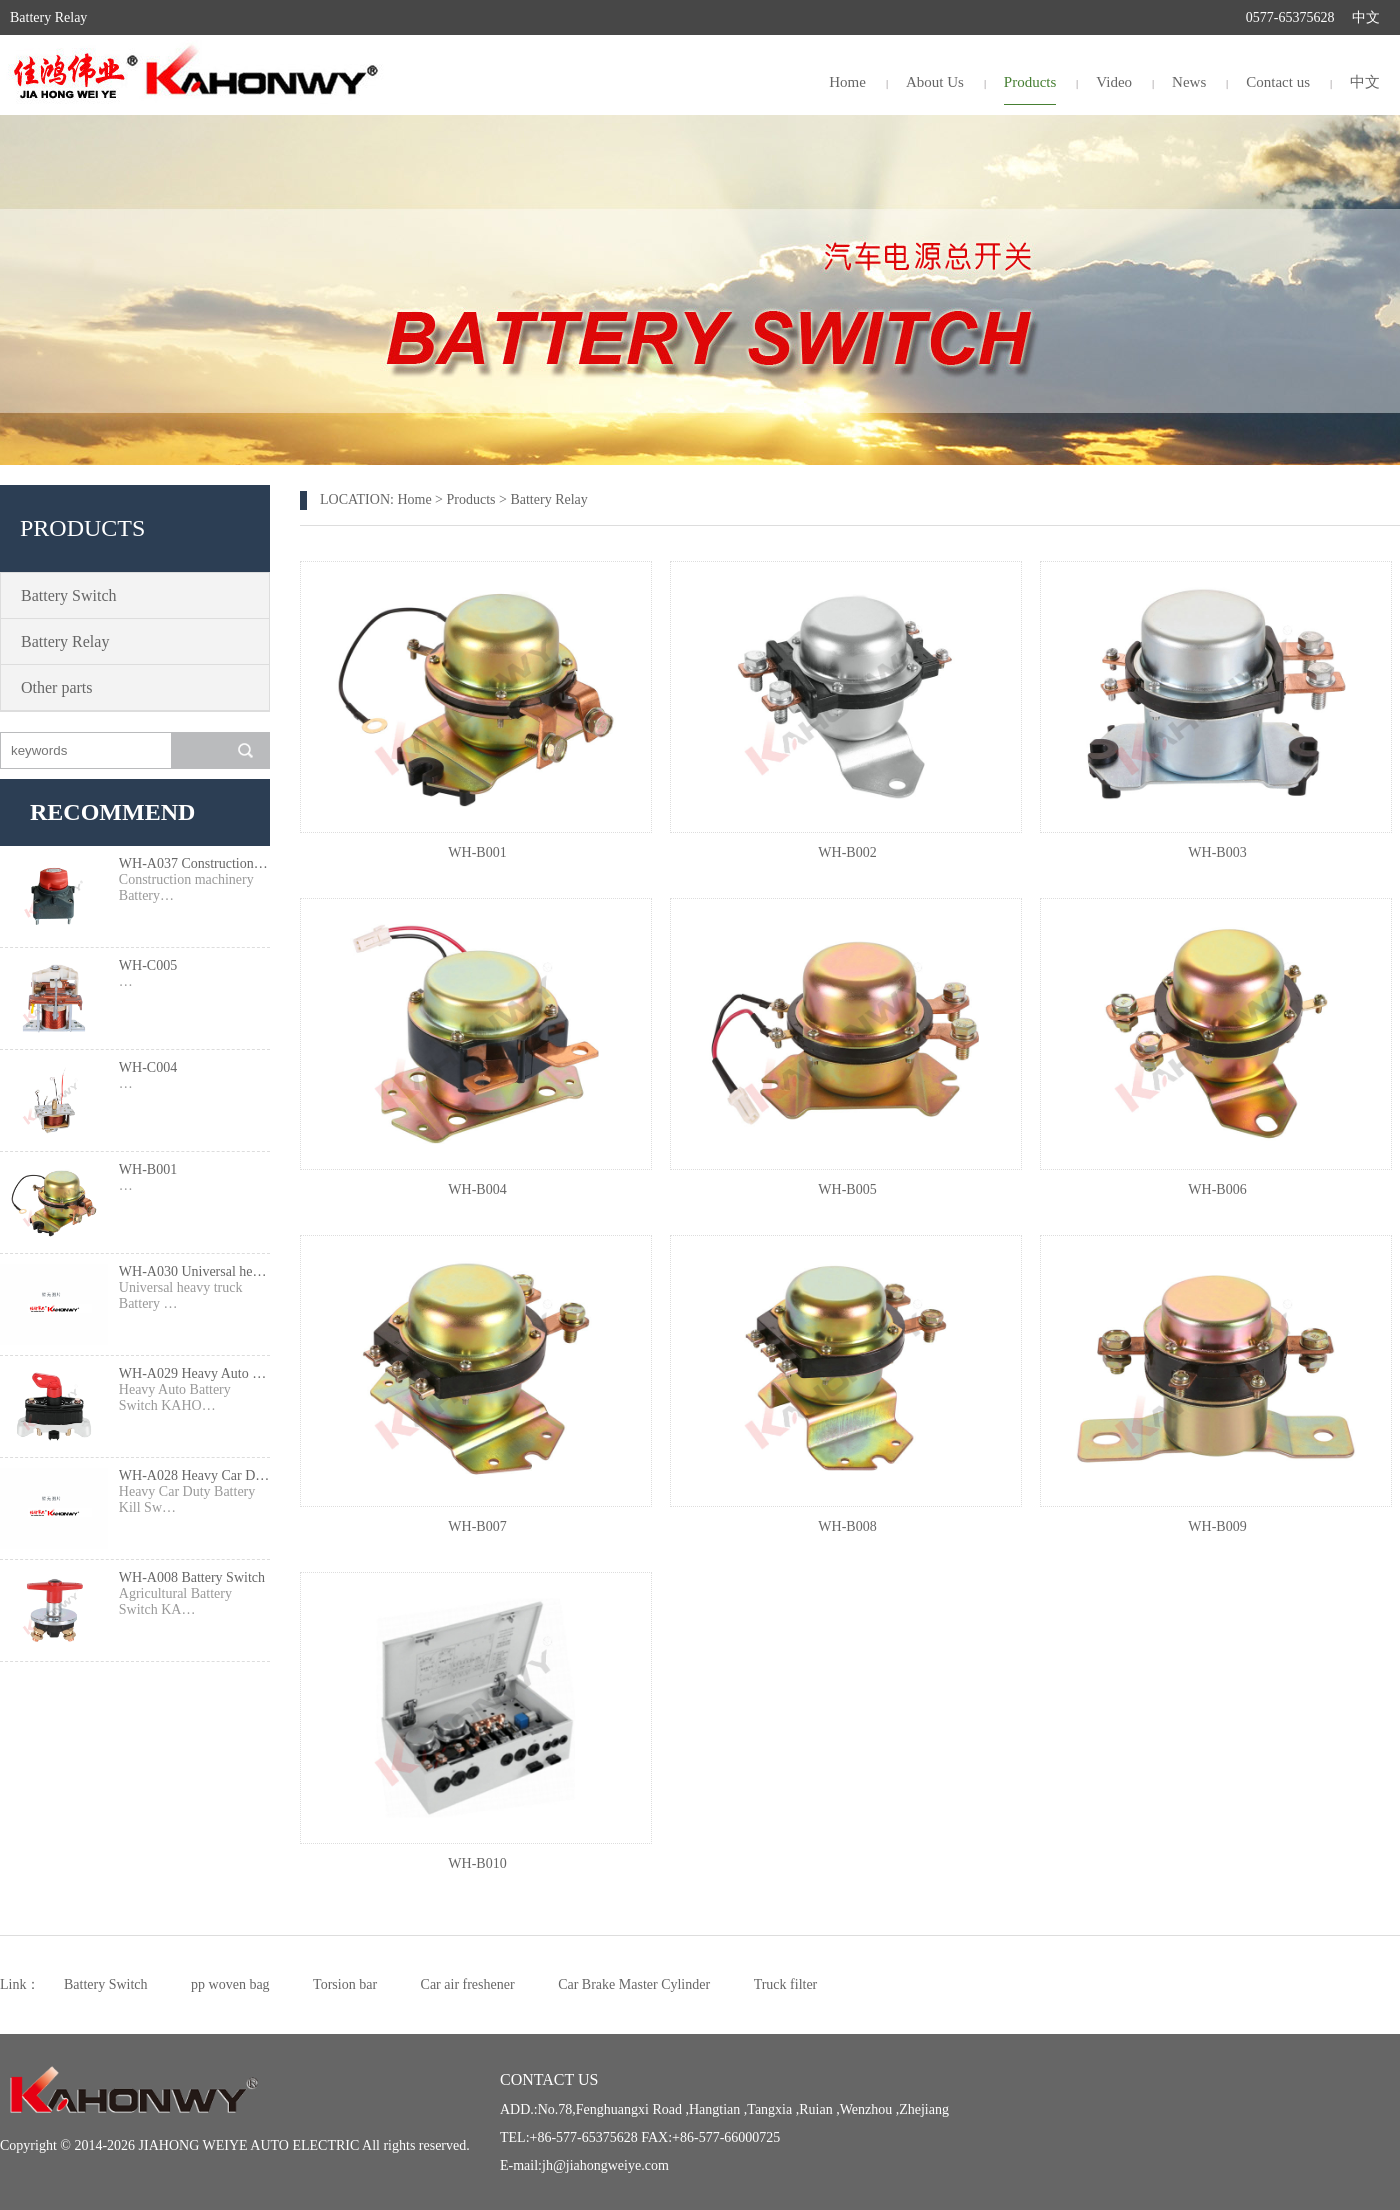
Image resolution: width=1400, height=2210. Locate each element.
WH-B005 (847, 1189)
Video (1114, 82)
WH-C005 (148, 965)
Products (1030, 82)
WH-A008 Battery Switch (192, 1577)
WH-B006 (1217, 1189)
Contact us (1278, 82)
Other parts (57, 687)
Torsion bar (345, 1984)
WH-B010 (477, 1863)
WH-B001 (148, 1169)
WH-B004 (477, 1189)
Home (847, 82)
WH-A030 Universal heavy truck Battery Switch (194, 1271)
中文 (1366, 17)
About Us (935, 82)
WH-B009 (1217, 1526)
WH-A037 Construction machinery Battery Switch (194, 863)
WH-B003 (1217, 852)
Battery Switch (69, 595)
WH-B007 (477, 1526)
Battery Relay (65, 641)
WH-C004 (148, 1067)
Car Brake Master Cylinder (634, 1984)
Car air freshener (468, 1984)
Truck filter (786, 1984)
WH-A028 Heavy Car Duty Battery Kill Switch (194, 1475)
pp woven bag (230, 1984)
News (1189, 82)
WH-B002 (847, 852)
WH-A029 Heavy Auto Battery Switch (194, 1373)
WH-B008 (847, 1526)
